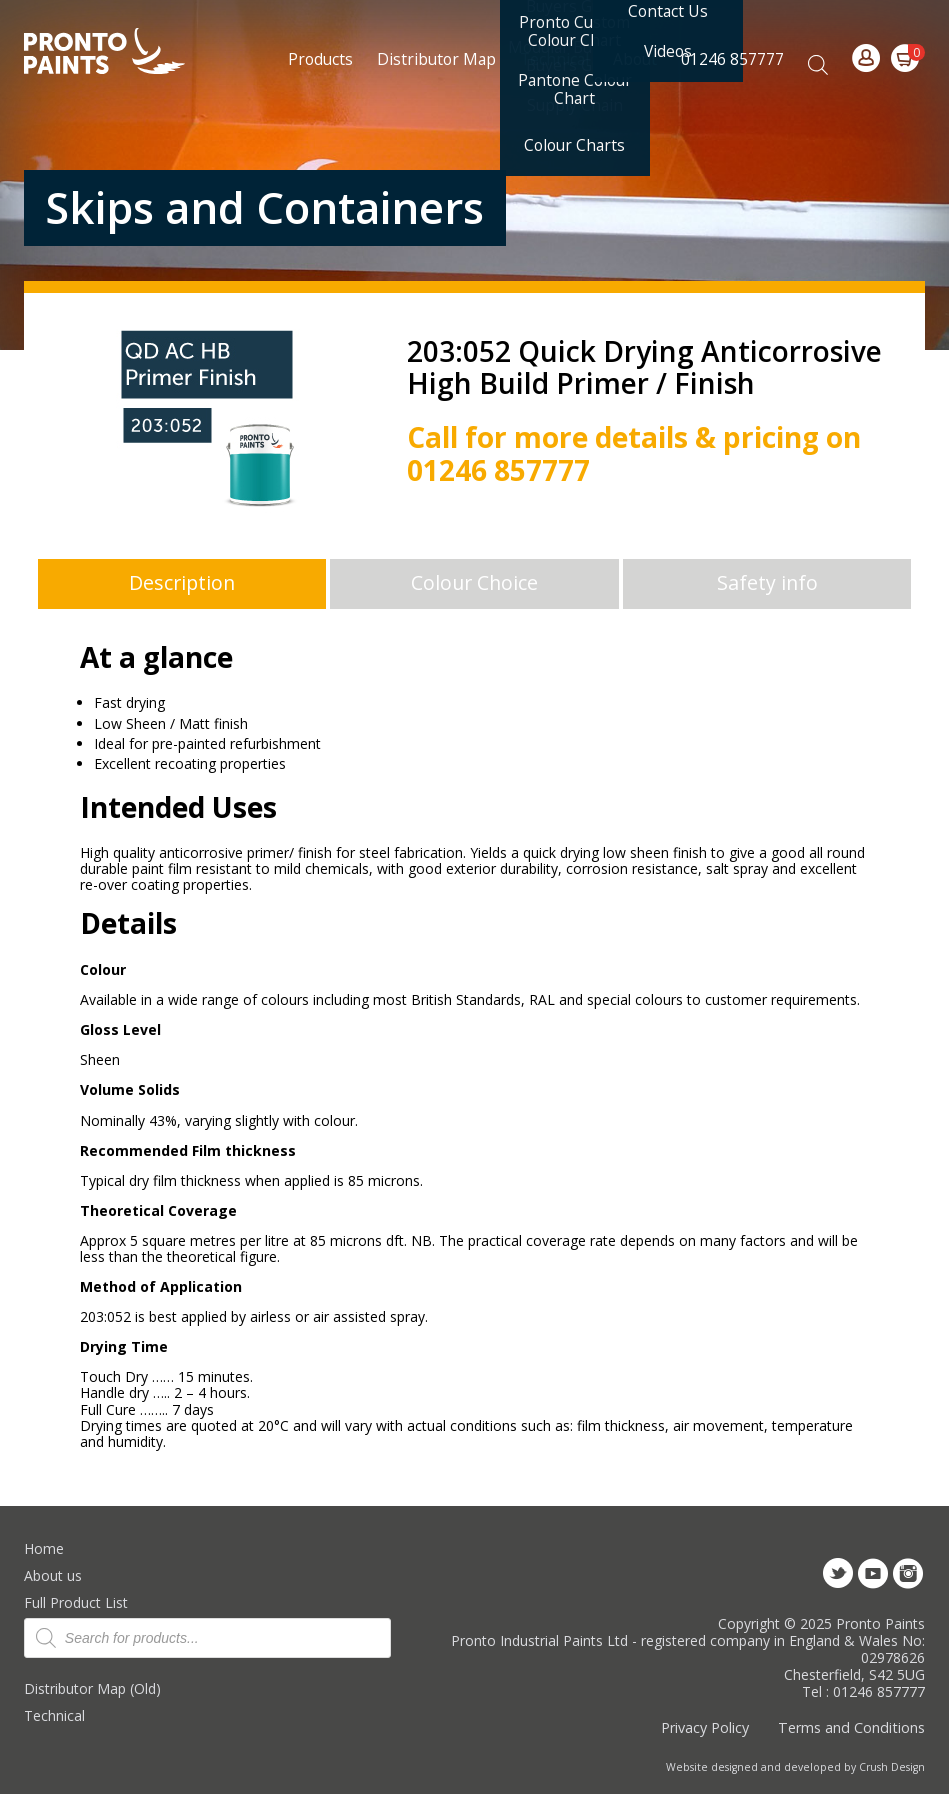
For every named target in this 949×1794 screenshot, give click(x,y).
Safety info (767, 582)
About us (53, 1575)
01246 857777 (732, 59)
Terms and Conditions (851, 1727)
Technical (54, 1715)
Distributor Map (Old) (92, 1688)
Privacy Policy (705, 1727)
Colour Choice (474, 582)
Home (44, 1548)
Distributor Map (436, 59)
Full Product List (76, 1602)
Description (182, 582)
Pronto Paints (121, 53)
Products (320, 59)
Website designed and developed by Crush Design (795, 1767)
